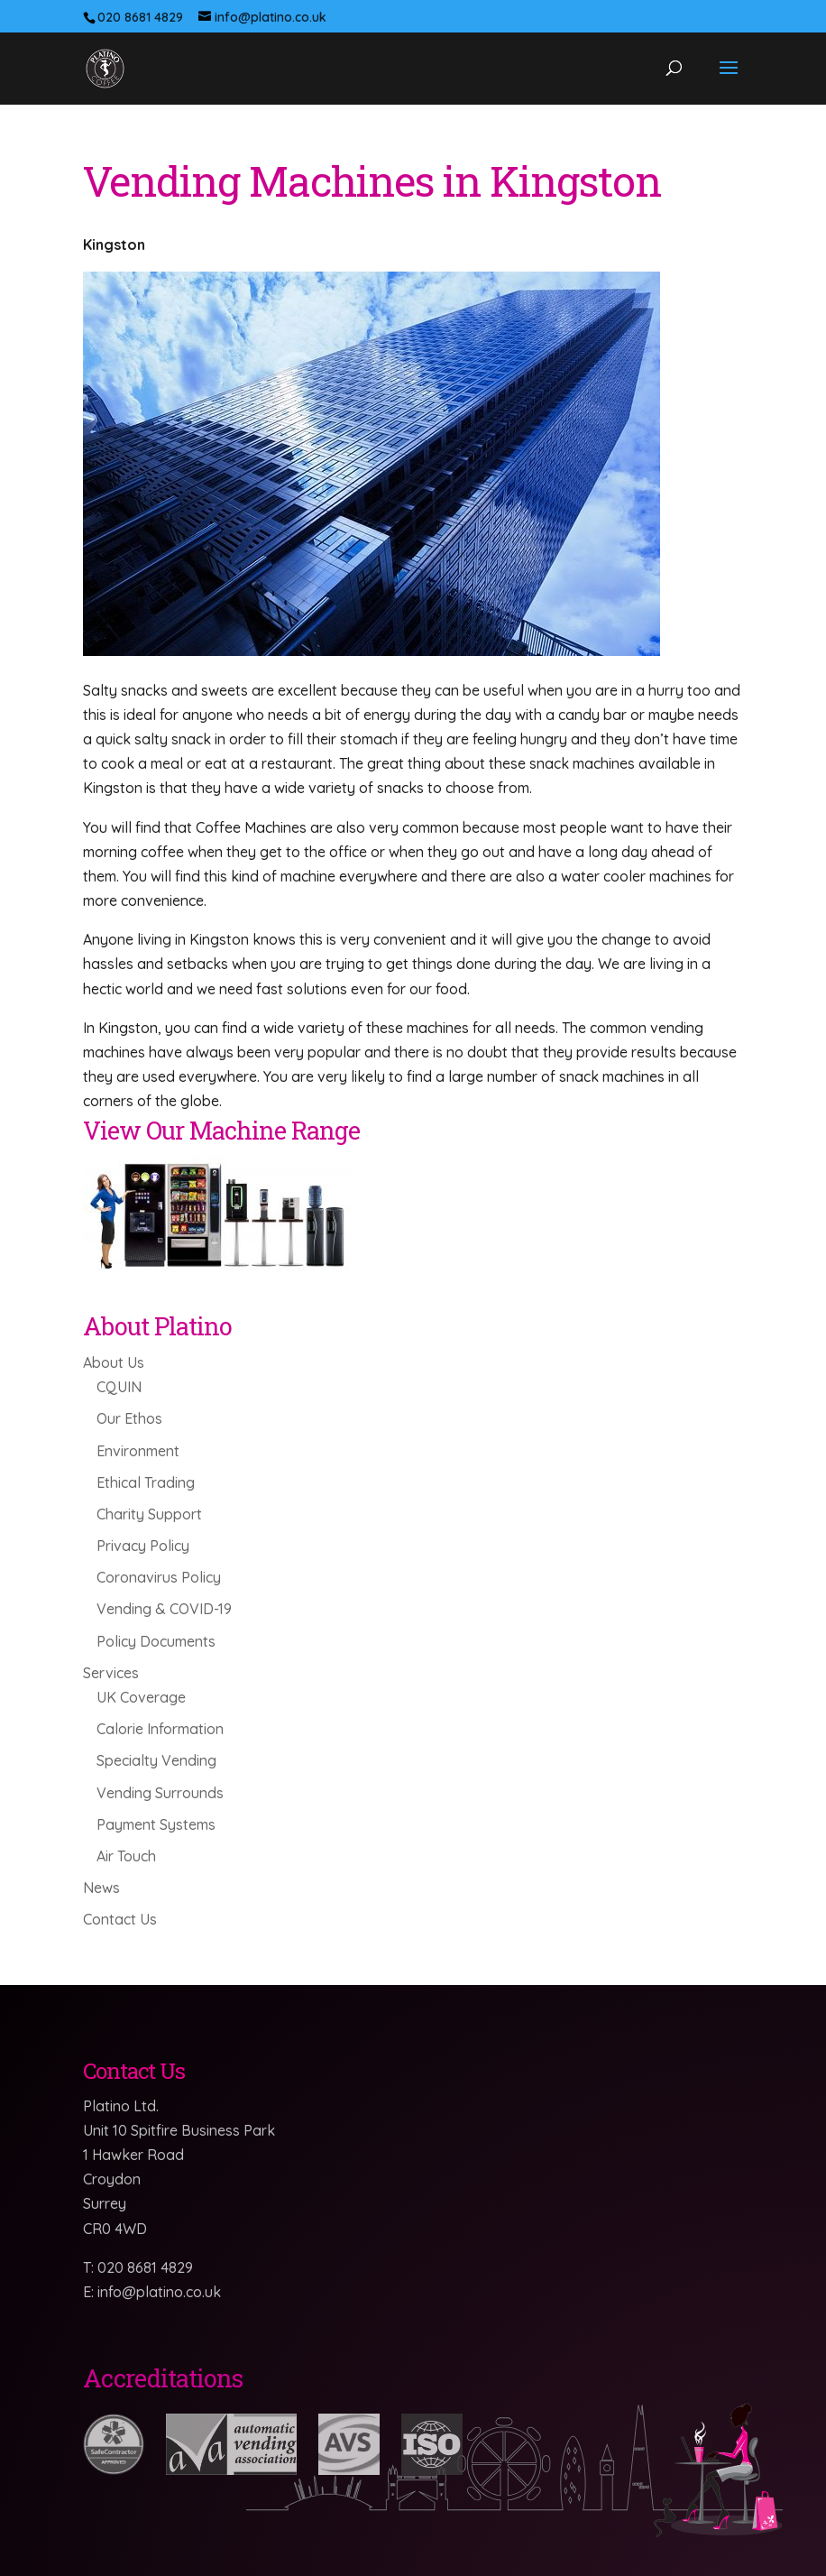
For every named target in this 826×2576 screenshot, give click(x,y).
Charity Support (149, 1514)
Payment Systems (156, 1824)
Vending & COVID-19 (164, 1609)
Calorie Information (160, 1729)
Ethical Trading (145, 1482)
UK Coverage (141, 1697)
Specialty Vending (156, 1760)
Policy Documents (156, 1641)
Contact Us (120, 1919)
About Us (113, 1362)
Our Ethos (129, 1418)
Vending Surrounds (160, 1793)
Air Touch (126, 1856)
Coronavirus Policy (158, 1577)
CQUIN (119, 1387)
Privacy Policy (142, 1546)
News (101, 1888)
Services (111, 1673)
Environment (137, 1451)
